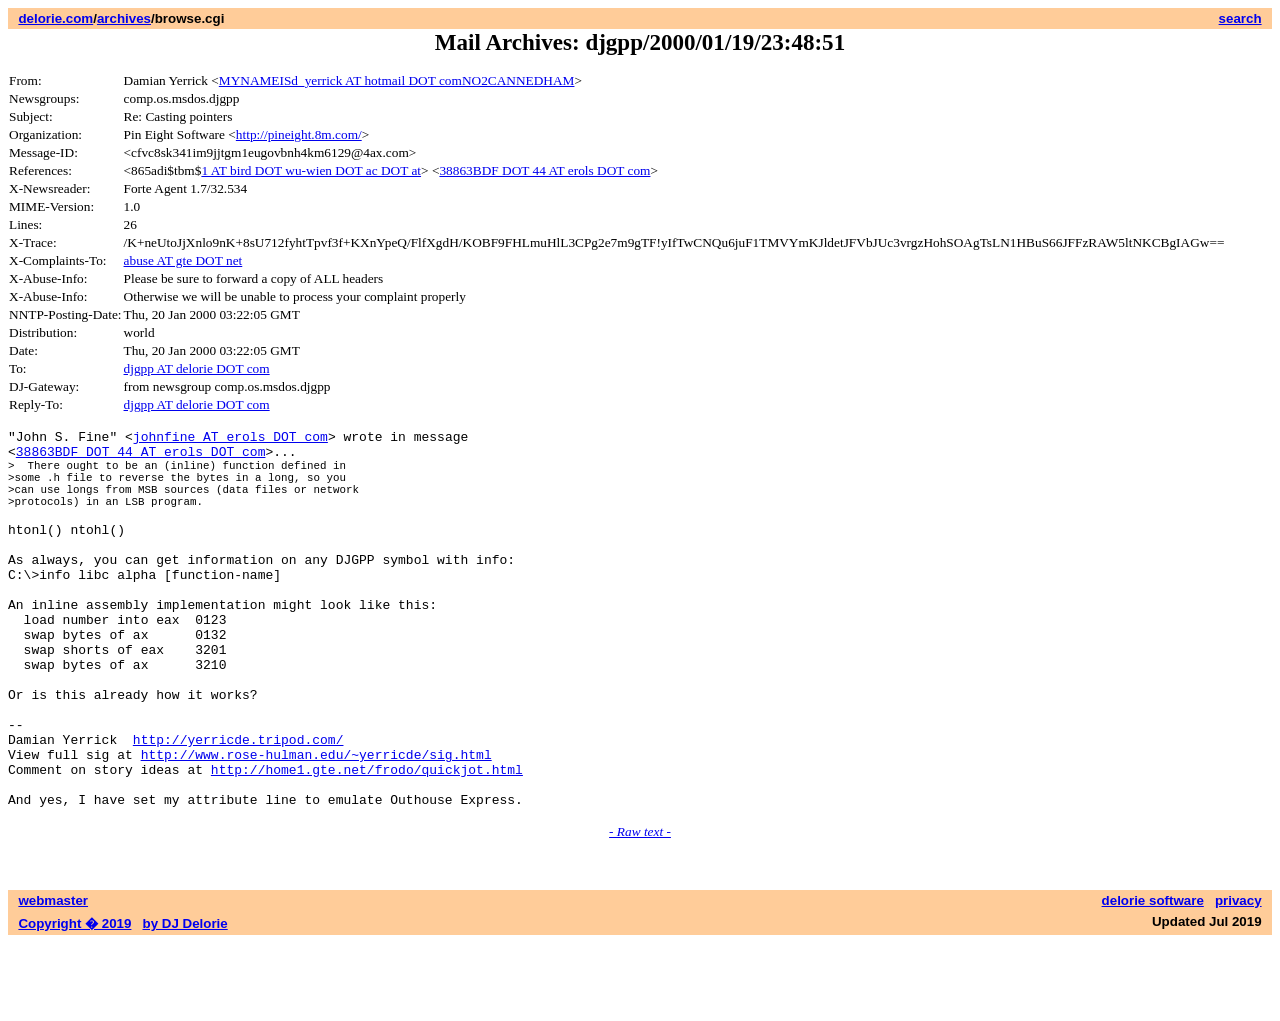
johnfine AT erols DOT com (230, 439)
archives (124, 18)
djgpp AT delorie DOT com (197, 368)
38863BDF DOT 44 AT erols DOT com (544, 170)
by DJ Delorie (185, 1001)
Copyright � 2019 (74, 1001)
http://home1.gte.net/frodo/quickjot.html (367, 841)
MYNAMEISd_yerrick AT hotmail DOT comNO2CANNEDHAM (397, 80)
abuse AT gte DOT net (183, 260)
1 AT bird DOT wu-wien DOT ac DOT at (311, 170)
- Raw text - (640, 909)
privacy (1238, 978)
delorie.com (55, 18)
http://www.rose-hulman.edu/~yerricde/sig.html (316, 823)
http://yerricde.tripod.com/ (238, 805)
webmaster (53, 978)
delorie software (1153, 978)
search (1240, 18)
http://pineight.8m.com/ (299, 134)
